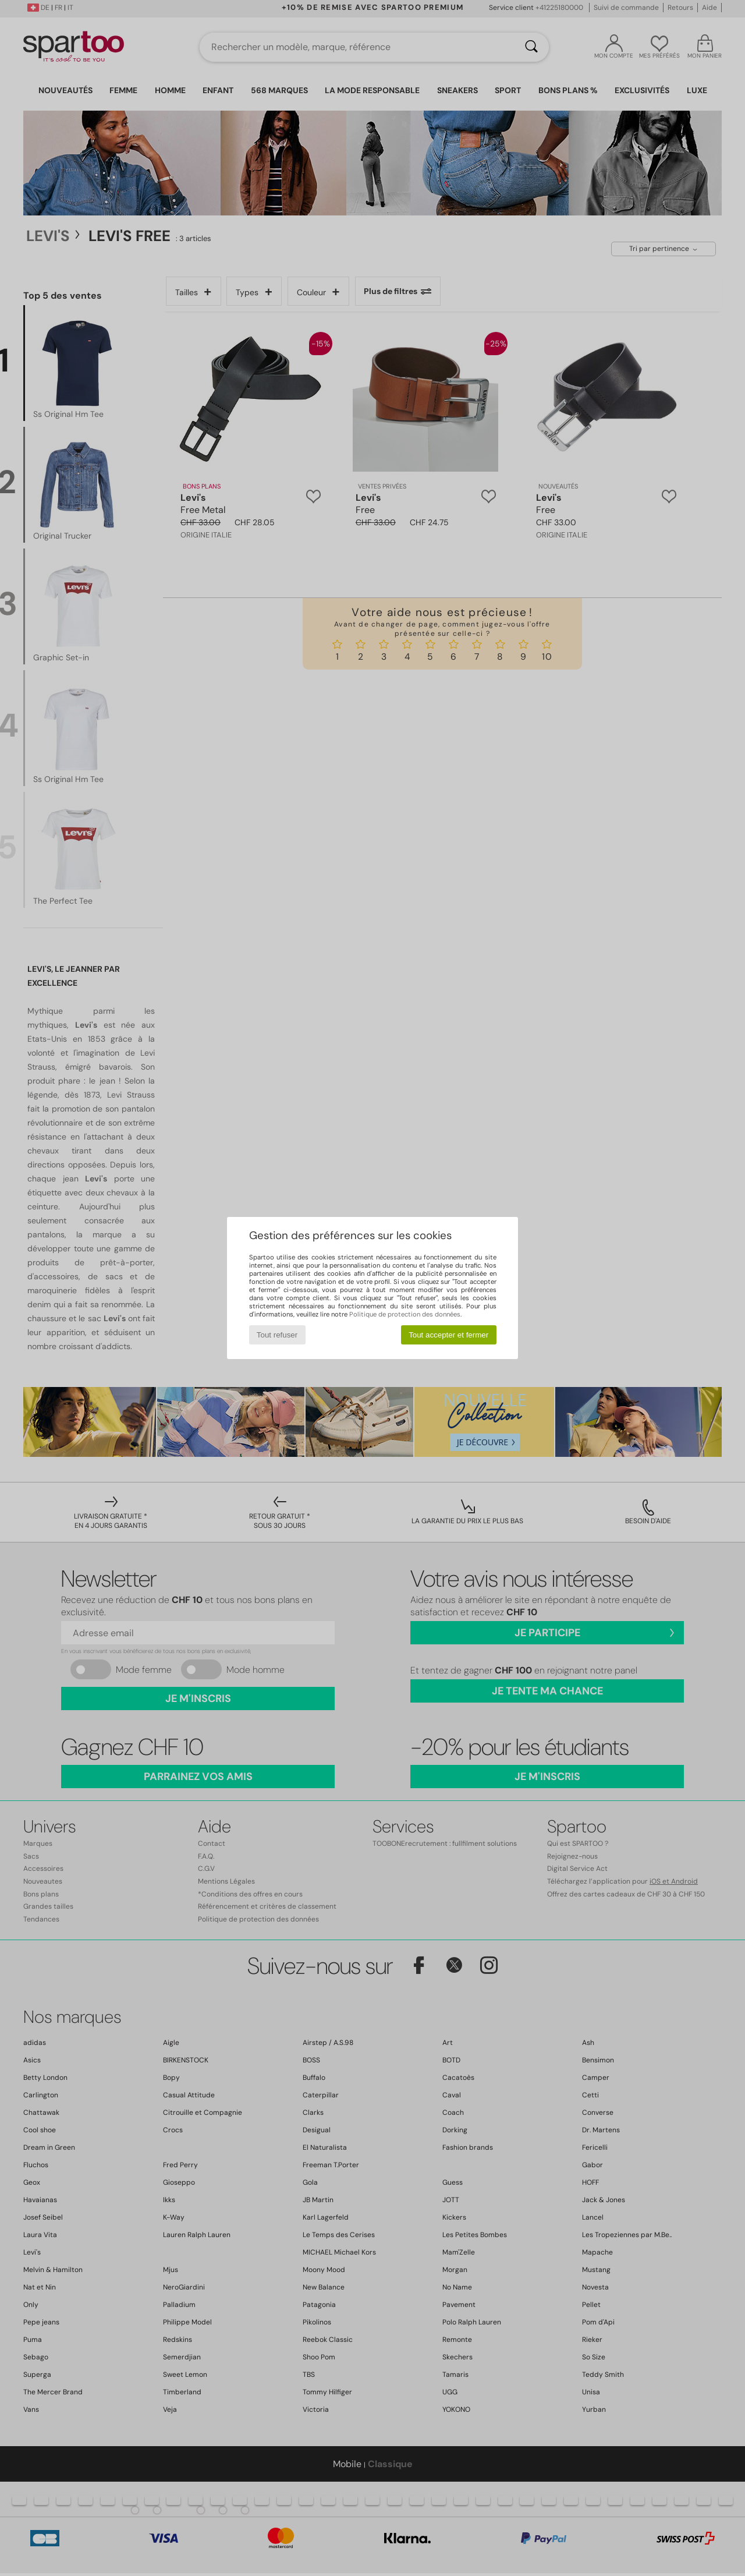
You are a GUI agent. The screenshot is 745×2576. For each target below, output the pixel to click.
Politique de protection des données (404, 1314)
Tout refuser (277, 1335)
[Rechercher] (531, 47)
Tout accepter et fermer (448, 1335)
